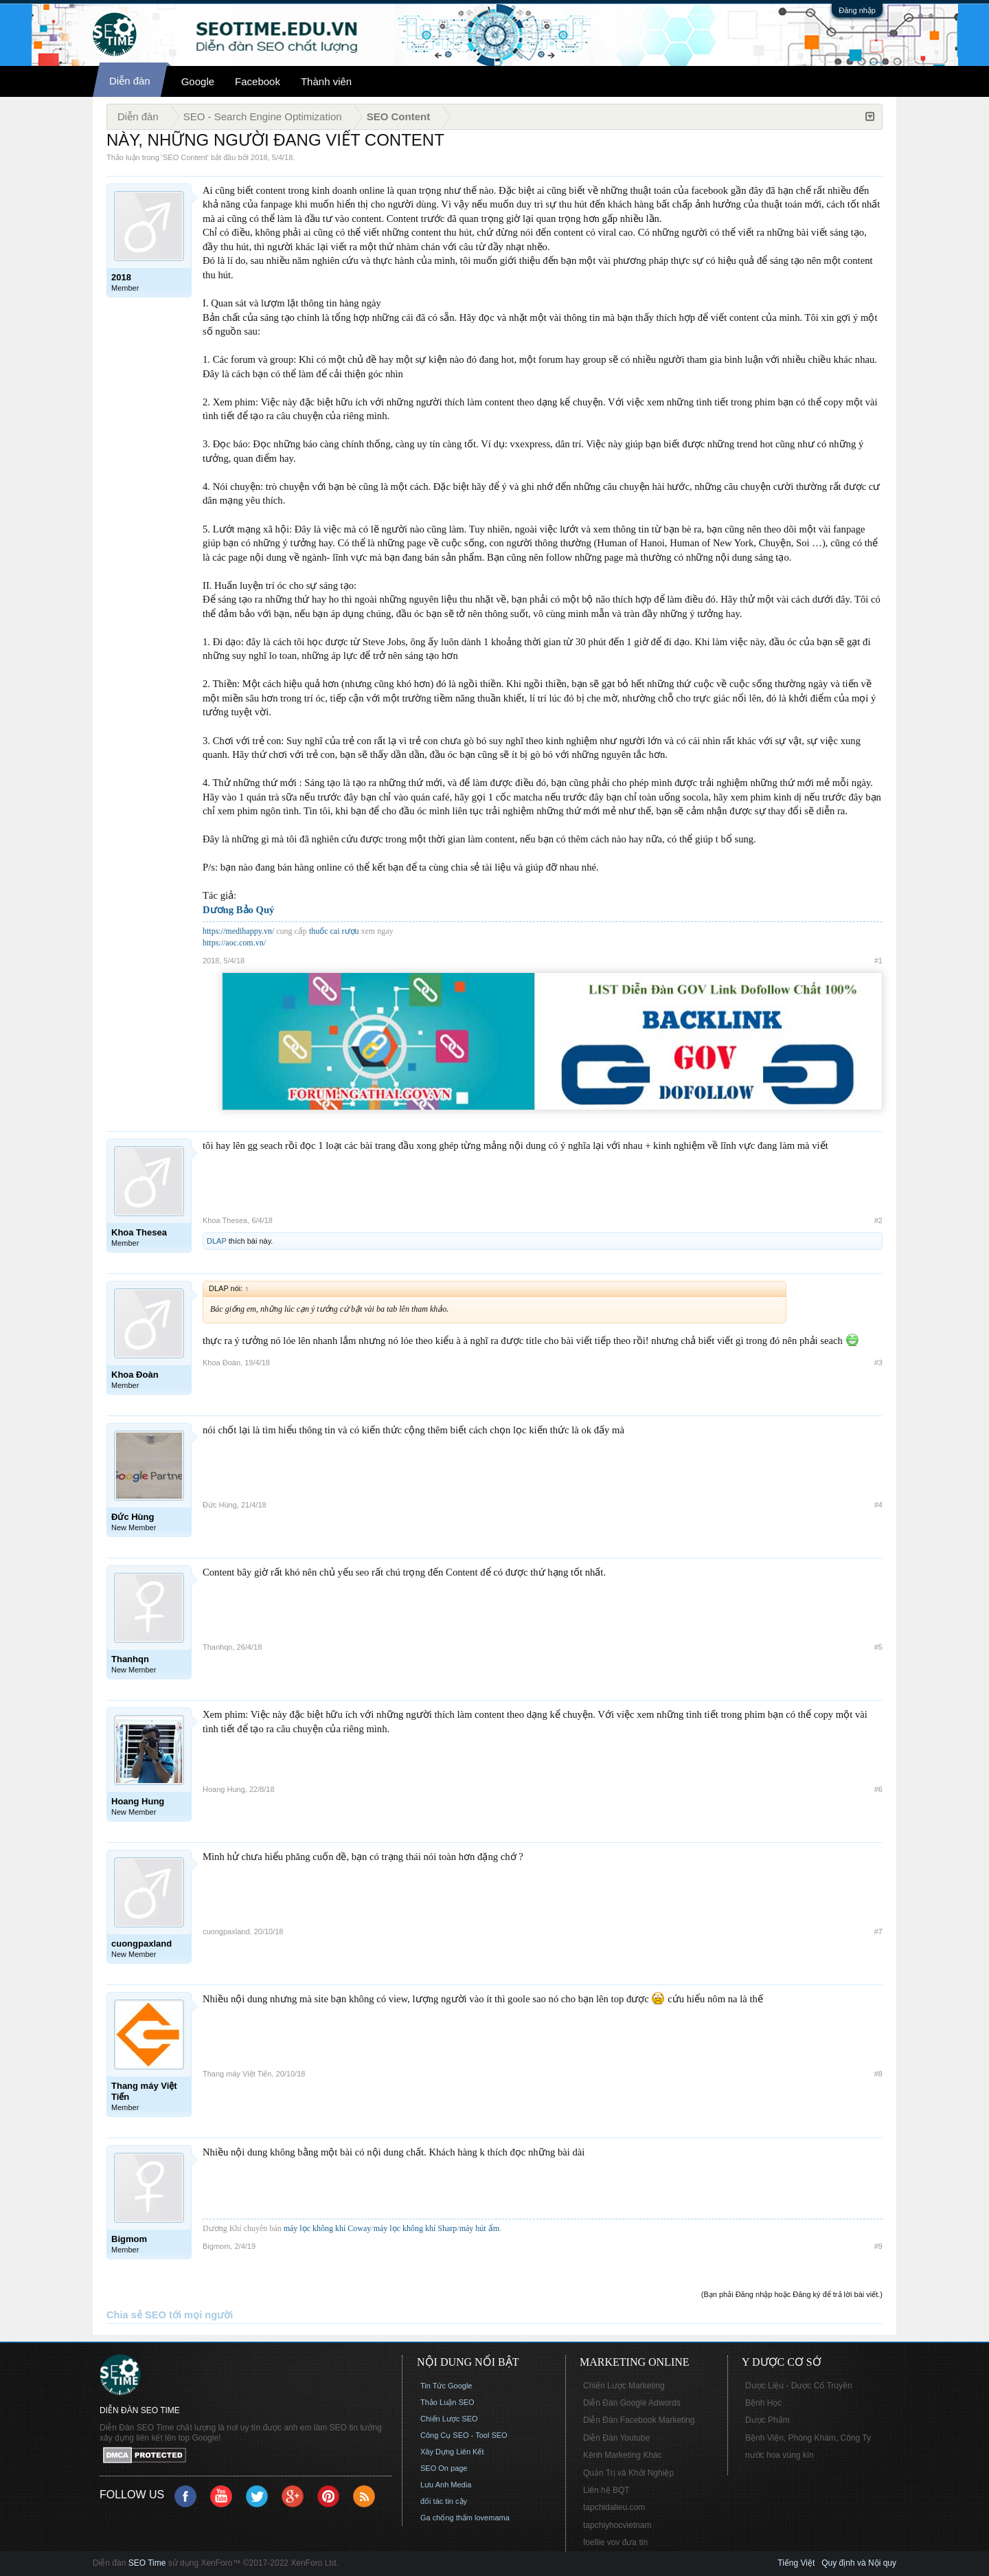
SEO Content (185, 157)
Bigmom (216, 2246)
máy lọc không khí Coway (328, 2228)
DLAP (217, 1241)
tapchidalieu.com (614, 2507)
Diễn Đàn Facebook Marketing (638, 2420)
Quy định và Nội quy (858, 2563)
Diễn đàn (129, 81)
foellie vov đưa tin (615, 2542)
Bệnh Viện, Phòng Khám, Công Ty (808, 2438)
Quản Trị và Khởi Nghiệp (628, 2473)
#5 (878, 1647)
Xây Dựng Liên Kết (452, 2452)
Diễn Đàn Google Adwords (632, 2403)
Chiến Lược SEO (449, 2419)
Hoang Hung (224, 1789)
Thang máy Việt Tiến (237, 2074)
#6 (878, 1789)
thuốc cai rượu (334, 931)
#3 (878, 1362)
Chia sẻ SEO (136, 2314)
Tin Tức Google (446, 2386)
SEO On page (444, 2468)
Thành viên (326, 81)
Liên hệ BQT (606, 2490)
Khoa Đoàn (221, 1362)
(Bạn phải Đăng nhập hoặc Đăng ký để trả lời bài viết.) (792, 2294)
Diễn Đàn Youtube (616, 2438)
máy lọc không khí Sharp (415, 2228)
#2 (878, 1220)
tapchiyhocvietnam (617, 2525)
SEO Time (147, 2563)
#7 (878, 1931)
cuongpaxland (226, 1931)
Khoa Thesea (225, 1220)
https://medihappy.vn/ (238, 931)
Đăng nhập (857, 10)
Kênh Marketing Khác (622, 2455)
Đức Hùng (220, 1505)
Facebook (257, 81)
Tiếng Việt (796, 2563)
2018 (259, 157)
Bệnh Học (763, 2403)
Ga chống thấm (446, 2517)
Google (197, 81)
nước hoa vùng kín (779, 2455)
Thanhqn (217, 1647)
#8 (878, 2074)
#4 (878, 1505)
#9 (878, 2246)
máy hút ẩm (479, 2228)
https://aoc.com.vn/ (234, 943)
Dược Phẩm (767, 2420)
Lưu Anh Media (445, 2484)
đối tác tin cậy (443, 2501)
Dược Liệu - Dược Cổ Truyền (798, 2385)
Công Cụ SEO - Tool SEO (464, 2435)
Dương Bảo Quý (238, 909)
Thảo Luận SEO (447, 2402)
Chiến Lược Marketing (624, 2385)
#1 (878, 960)
